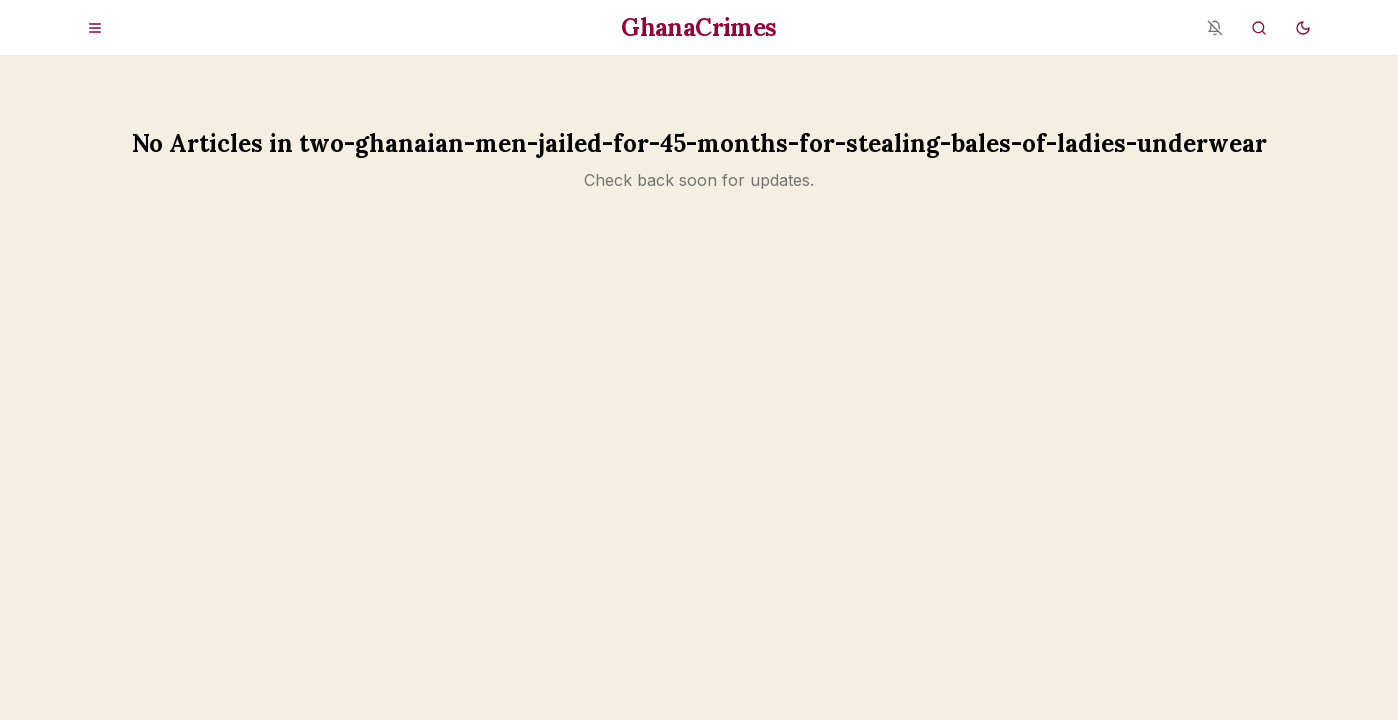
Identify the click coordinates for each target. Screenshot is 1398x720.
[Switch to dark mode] (1303, 28)
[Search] (1259, 28)
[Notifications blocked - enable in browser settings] (1215, 28)
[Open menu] (95, 28)
